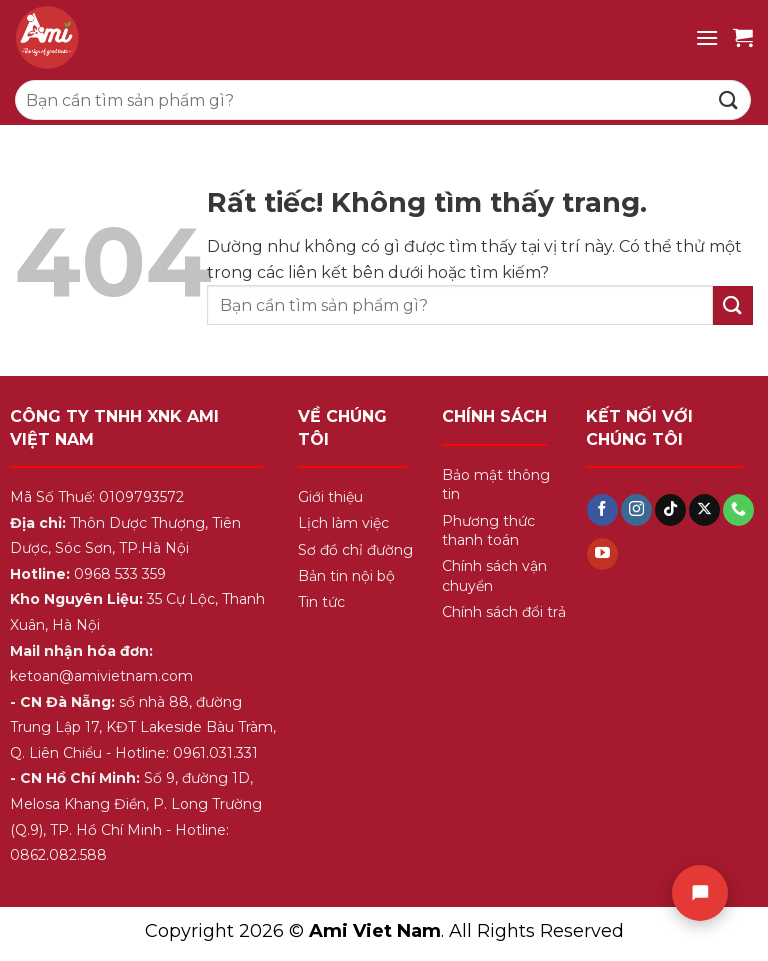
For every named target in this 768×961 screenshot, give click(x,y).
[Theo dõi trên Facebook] (602, 510)
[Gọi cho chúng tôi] (738, 510)
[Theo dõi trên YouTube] (602, 554)
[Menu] (707, 37)
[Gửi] (729, 99)
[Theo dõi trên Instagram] (636, 510)
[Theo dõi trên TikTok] (670, 510)
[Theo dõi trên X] (704, 510)
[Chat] (700, 893)
